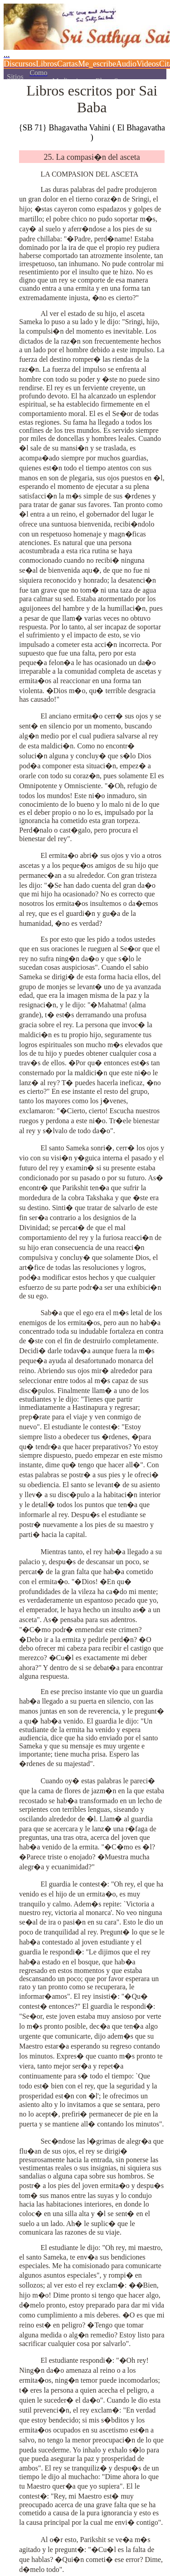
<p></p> (85, 39)
